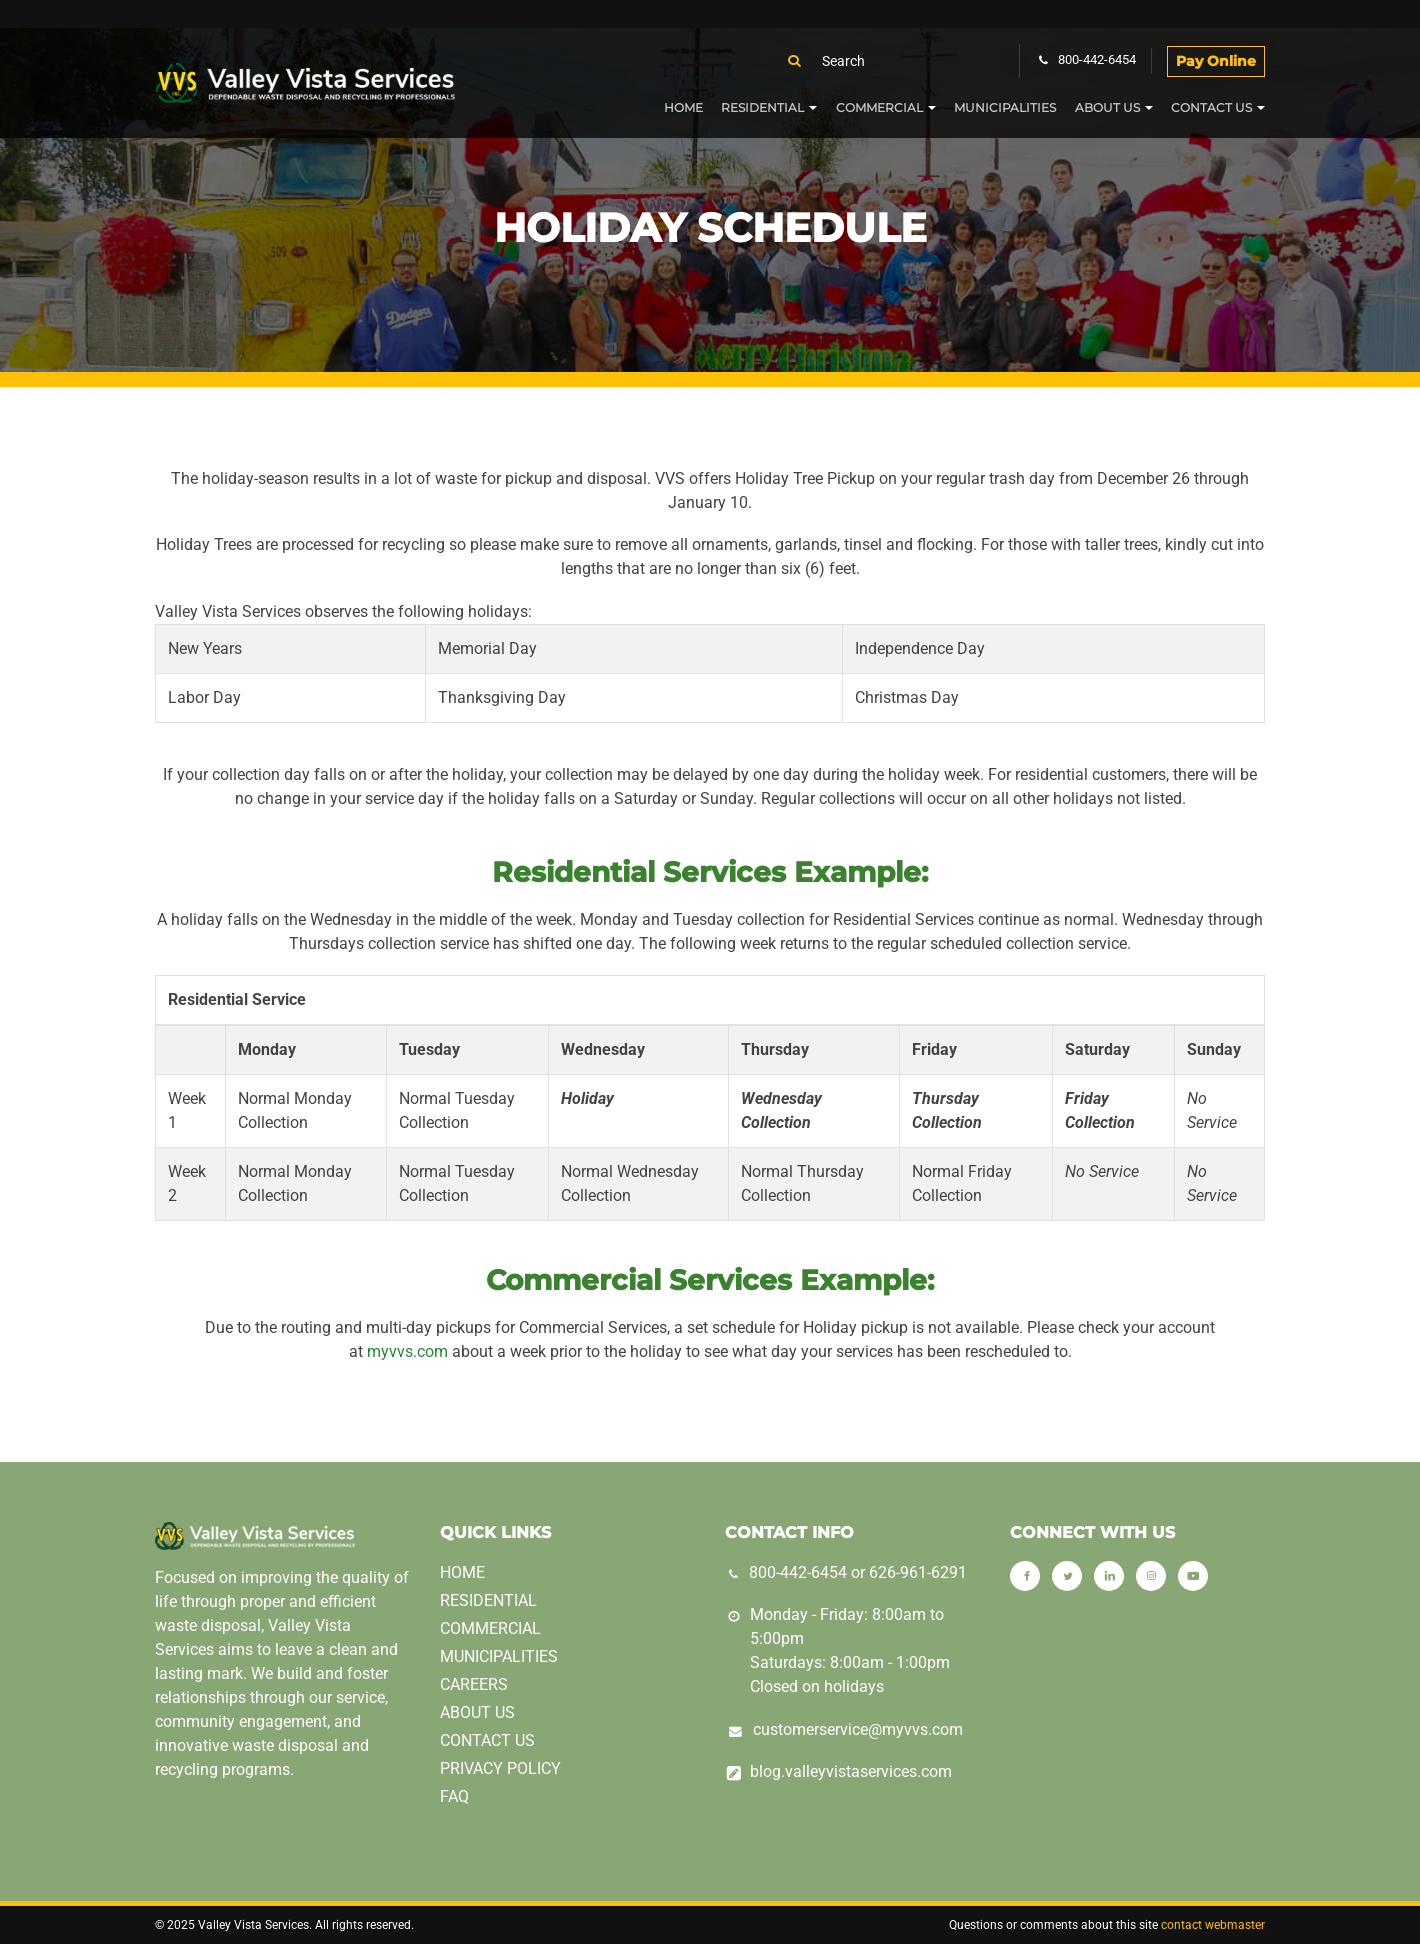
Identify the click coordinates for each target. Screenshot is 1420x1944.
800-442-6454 (798, 1572)
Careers (474, 1684)
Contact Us (1211, 107)
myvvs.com (407, 1351)
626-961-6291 (918, 1572)
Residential (762, 107)
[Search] (904, 61)
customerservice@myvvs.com (858, 1729)
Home (683, 107)
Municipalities (1005, 107)
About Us (1107, 107)
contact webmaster (1213, 1925)
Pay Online (1216, 61)
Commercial (879, 107)
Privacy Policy (500, 1768)
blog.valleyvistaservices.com (851, 1771)
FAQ (454, 1796)
